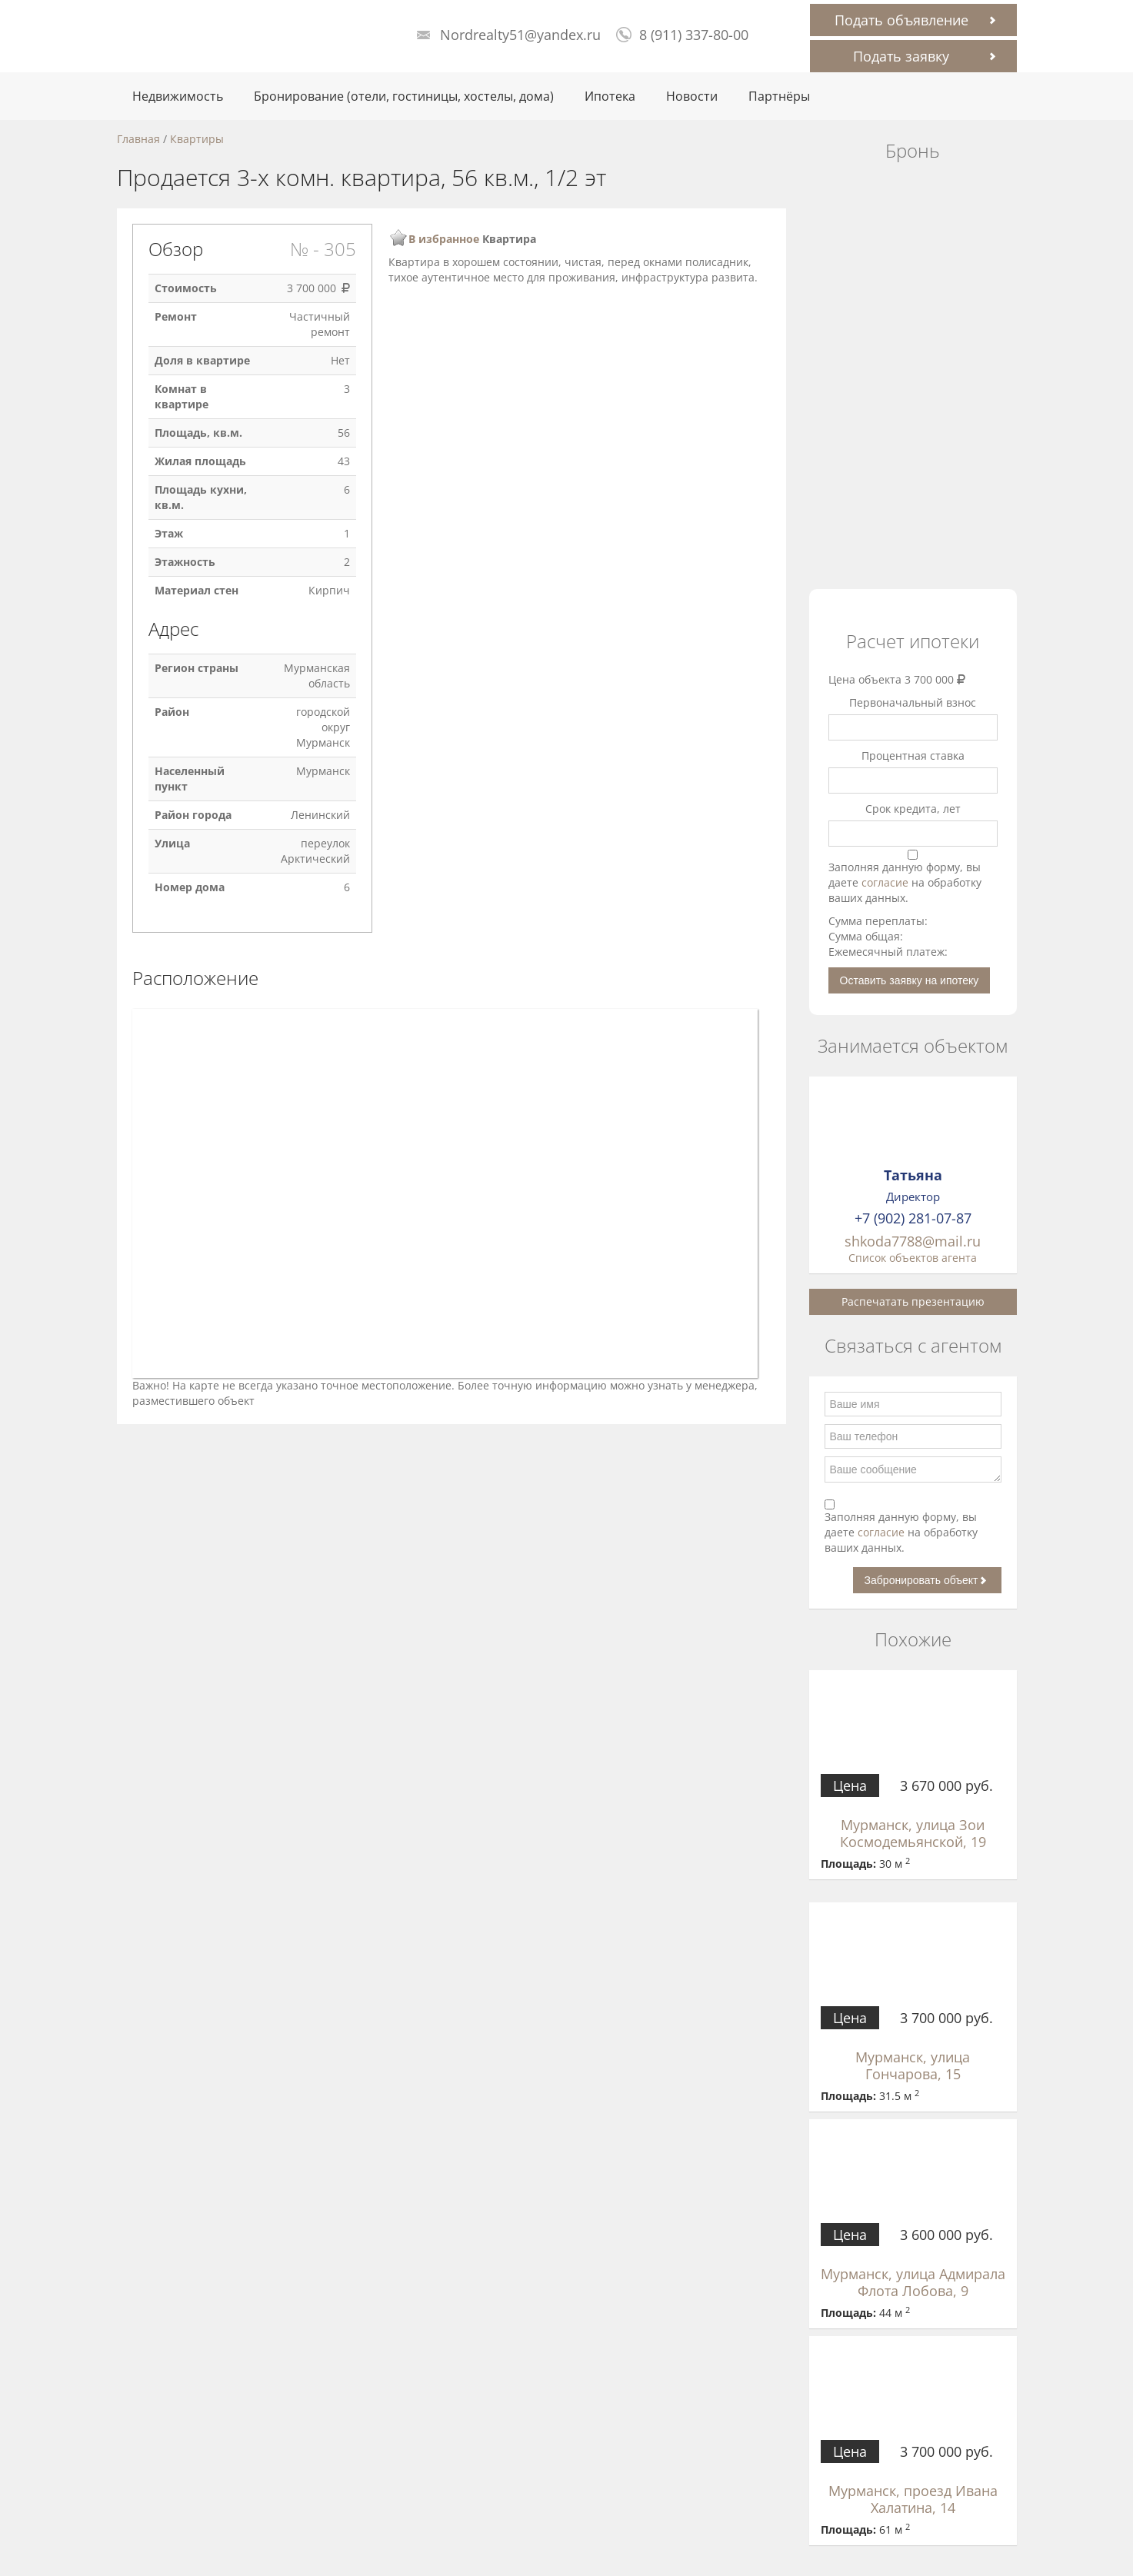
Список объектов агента (912, 1257)
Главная (138, 138)
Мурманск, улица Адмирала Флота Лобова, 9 (913, 2282)
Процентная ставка (913, 755)
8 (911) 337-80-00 (693, 34)
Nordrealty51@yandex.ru (520, 34)
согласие (886, 882)
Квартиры (197, 138)
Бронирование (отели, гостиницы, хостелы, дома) (404, 96)
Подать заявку (901, 56)
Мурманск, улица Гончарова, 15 (912, 2065)
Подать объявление (901, 20)
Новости (692, 96)
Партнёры (779, 96)
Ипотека (610, 96)
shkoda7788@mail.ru (913, 1241)
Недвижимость (177, 96)
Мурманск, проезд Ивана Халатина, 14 (913, 2499)
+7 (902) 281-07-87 (913, 1218)
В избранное (443, 238)
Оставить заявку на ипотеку (909, 980)
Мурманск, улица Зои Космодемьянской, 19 (913, 1833)
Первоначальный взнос (912, 702)
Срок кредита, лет (913, 808)
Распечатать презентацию (913, 1301)
